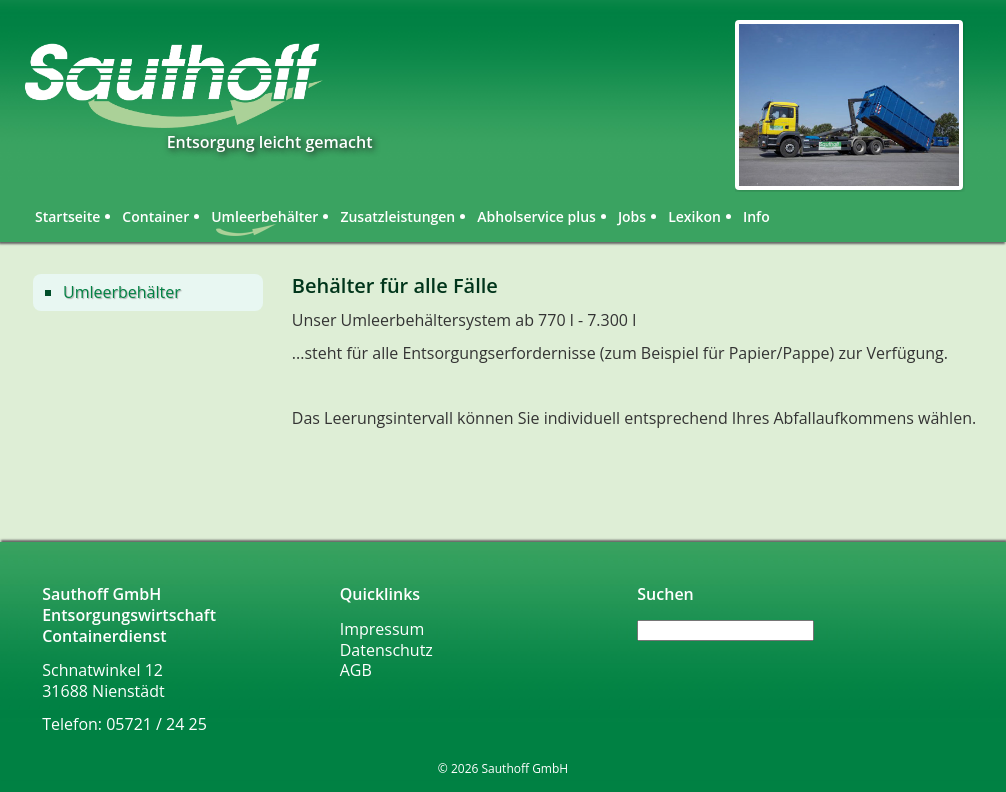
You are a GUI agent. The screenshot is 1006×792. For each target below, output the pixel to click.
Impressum (382, 629)
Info (756, 216)
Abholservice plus (536, 216)
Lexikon (694, 216)
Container (155, 216)
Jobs (632, 216)
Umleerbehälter (122, 292)
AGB (356, 670)
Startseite (67, 216)
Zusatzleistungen (397, 216)
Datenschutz (386, 650)
